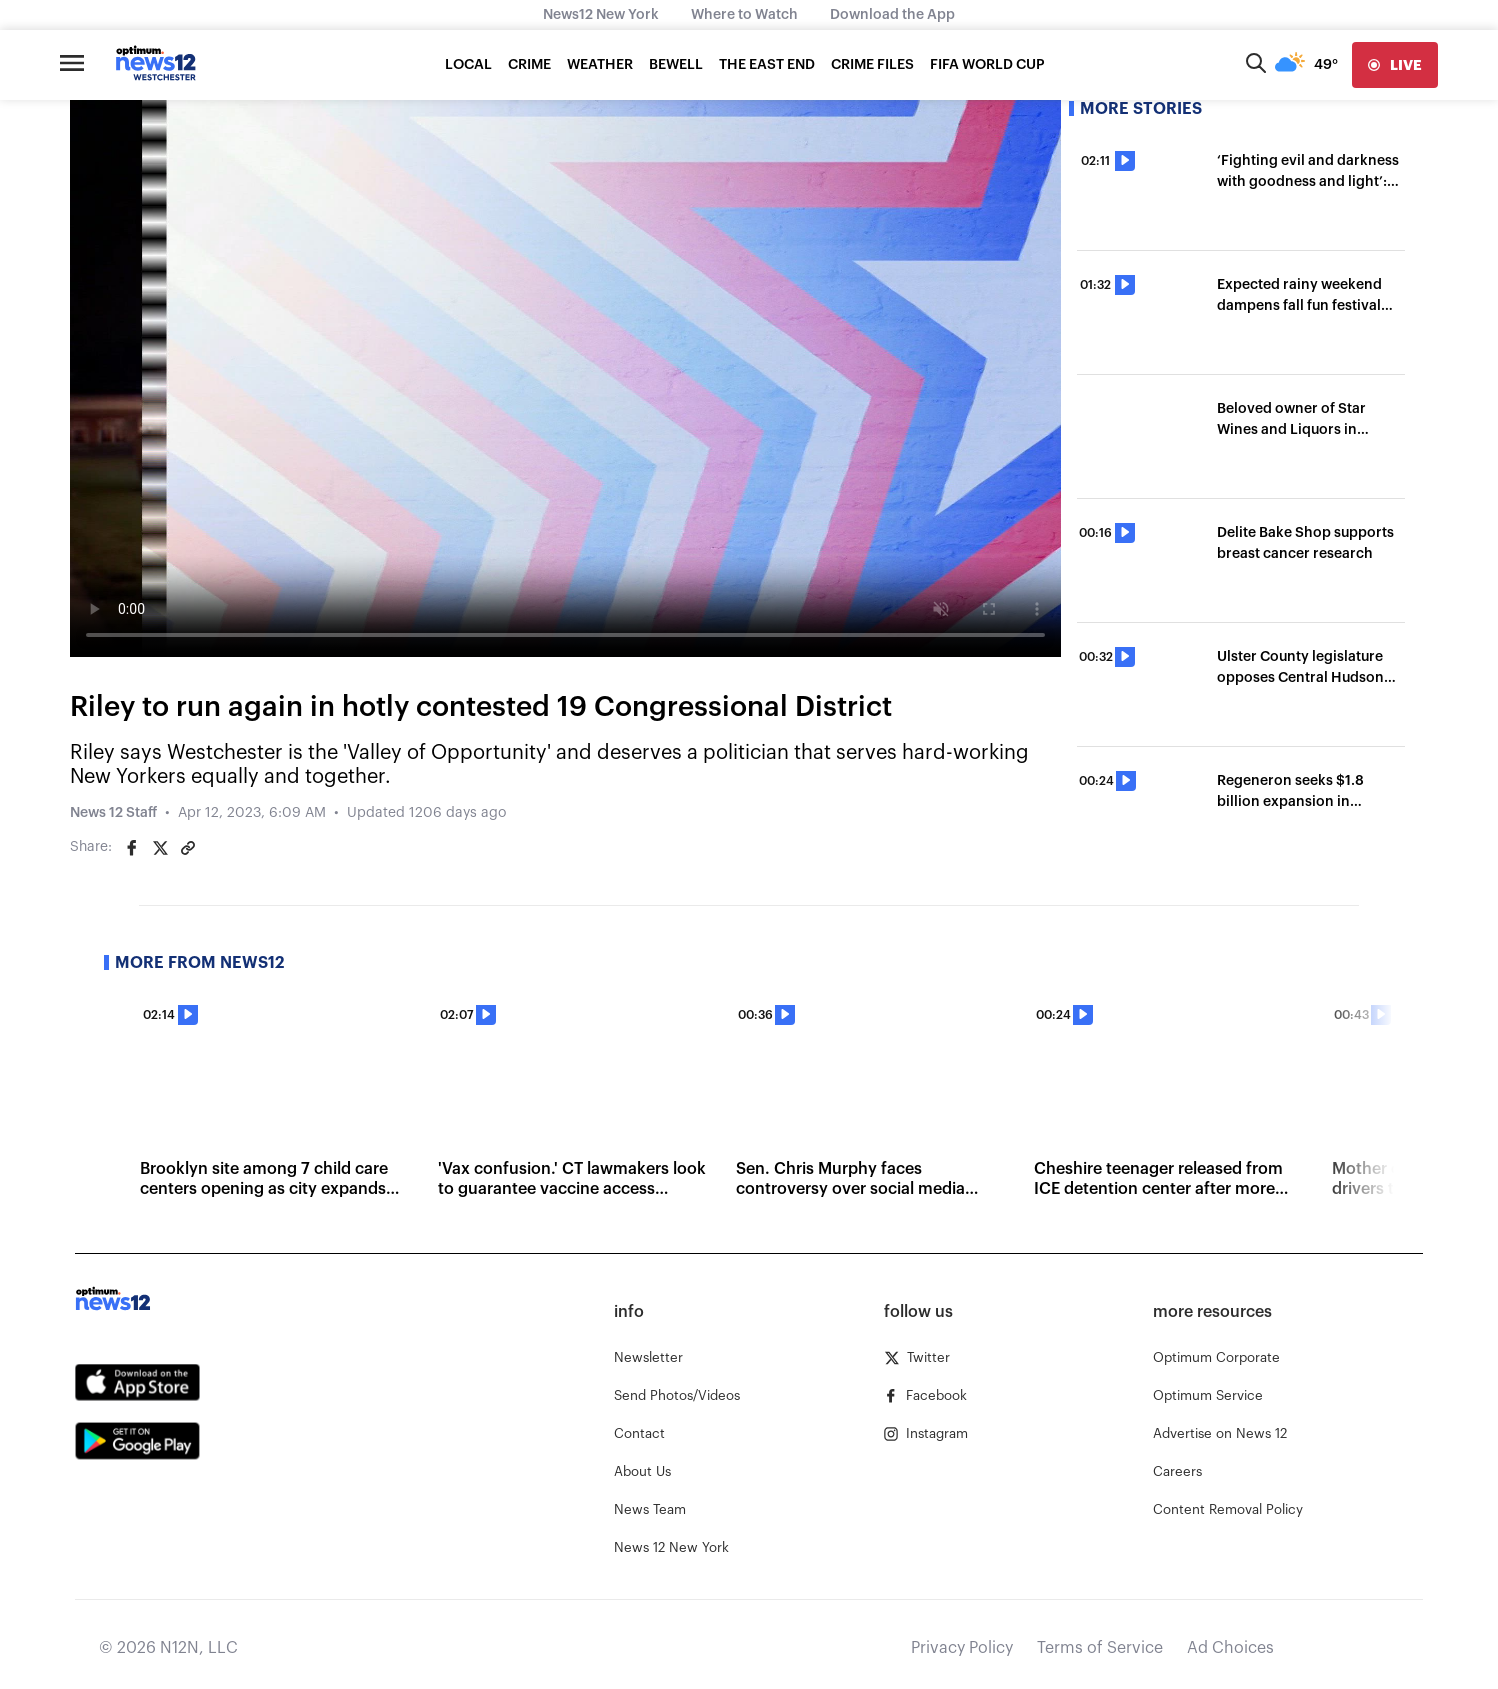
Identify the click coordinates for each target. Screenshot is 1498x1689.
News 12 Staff (113, 813)
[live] (1395, 65)
